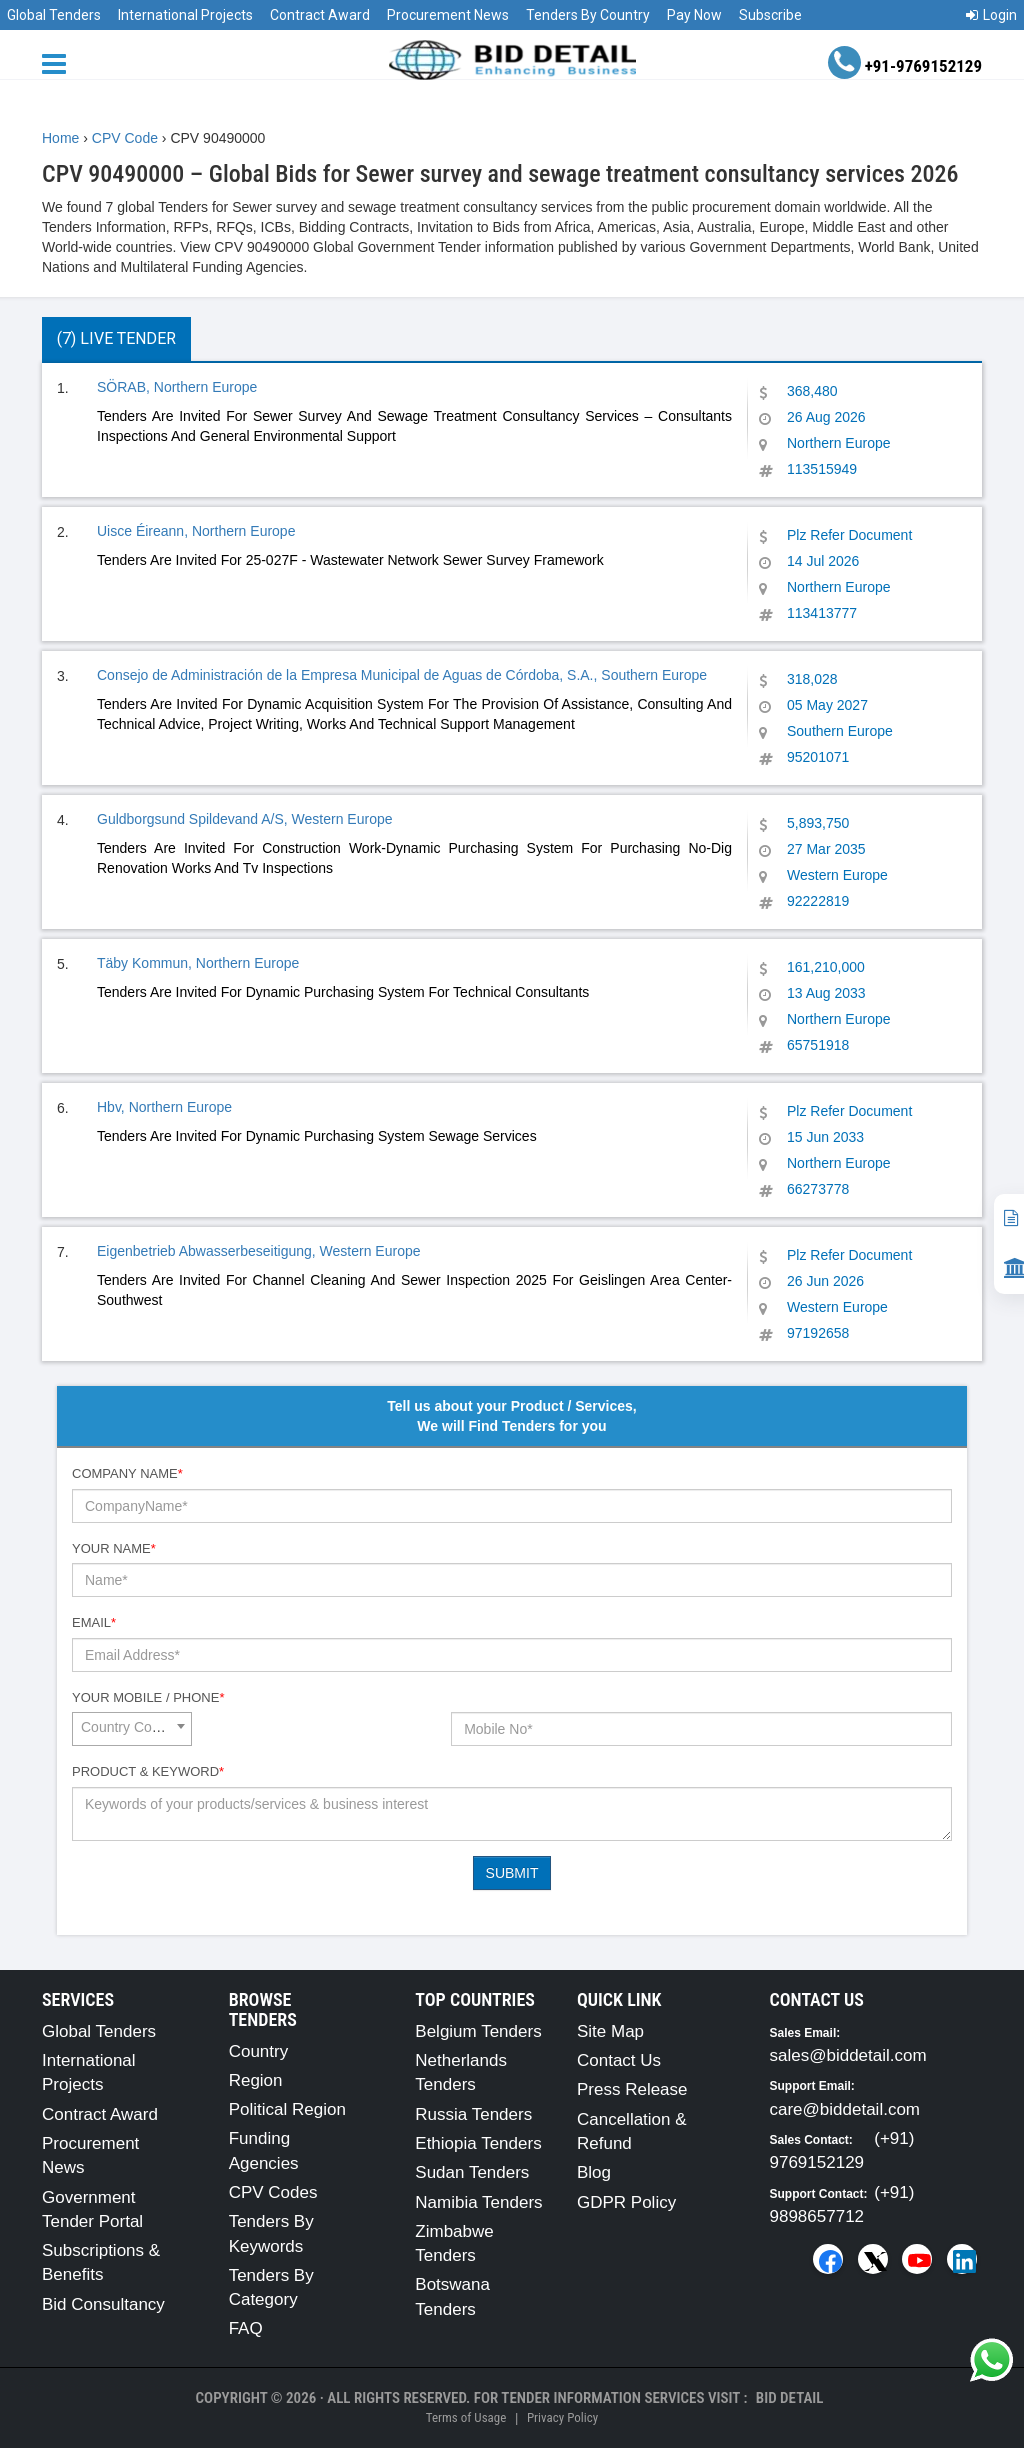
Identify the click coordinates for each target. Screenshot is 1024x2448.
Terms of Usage (466, 2417)
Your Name (114, 1548)
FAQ (246, 2328)
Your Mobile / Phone (148, 1697)
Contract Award (320, 15)
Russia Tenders (473, 2114)
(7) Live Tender (116, 338)
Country (259, 2051)
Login (991, 15)
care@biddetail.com (845, 2109)
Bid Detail (790, 2398)
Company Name (127, 1473)
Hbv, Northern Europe (164, 1107)
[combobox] (132, 1729)
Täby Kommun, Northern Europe (198, 963)
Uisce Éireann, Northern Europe (196, 531)
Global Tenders (54, 15)
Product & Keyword (148, 1771)
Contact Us (619, 2060)
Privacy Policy (562, 2417)
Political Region (287, 2109)
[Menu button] (59, 62)
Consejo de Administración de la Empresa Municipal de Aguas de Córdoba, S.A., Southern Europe (402, 675)
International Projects (185, 15)
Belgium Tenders (478, 2031)
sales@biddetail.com (848, 2055)
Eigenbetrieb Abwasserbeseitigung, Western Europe (259, 1251)
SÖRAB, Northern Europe (177, 387)
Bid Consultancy (103, 2304)
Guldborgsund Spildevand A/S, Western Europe (244, 819)
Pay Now (694, 15)
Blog (594, 2172)
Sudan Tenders (472, 2172)
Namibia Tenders (478, 2202)
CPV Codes (273, 2192)
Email (94, 1622)
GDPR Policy (626, 2202)
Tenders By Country (588, 15)
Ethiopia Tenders (478, 2143)
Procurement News (448, 15)
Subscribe (770, 15)
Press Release (632, 2089)
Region (256, 2080)
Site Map (610, 2031)
